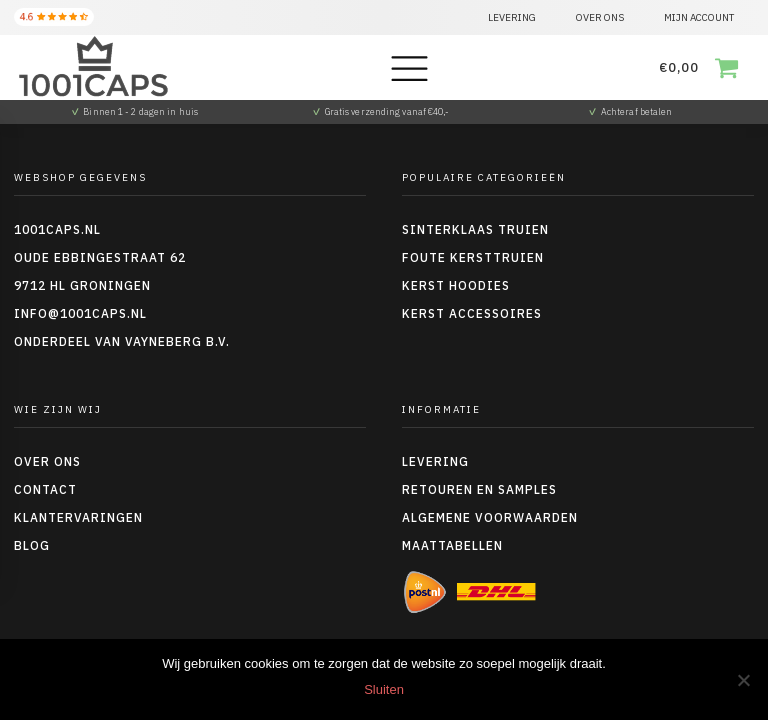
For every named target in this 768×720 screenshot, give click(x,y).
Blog (32, 545)
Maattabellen (452, 545)
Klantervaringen (78, 517)
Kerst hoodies (456, 285)
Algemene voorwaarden (490, 517)
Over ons (47, 461)
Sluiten (384, 689)
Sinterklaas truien (475, 229)
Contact (45, 489)
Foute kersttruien (473, 257)
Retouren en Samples (479, 489)
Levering (435, 461)
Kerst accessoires (472, 313)
